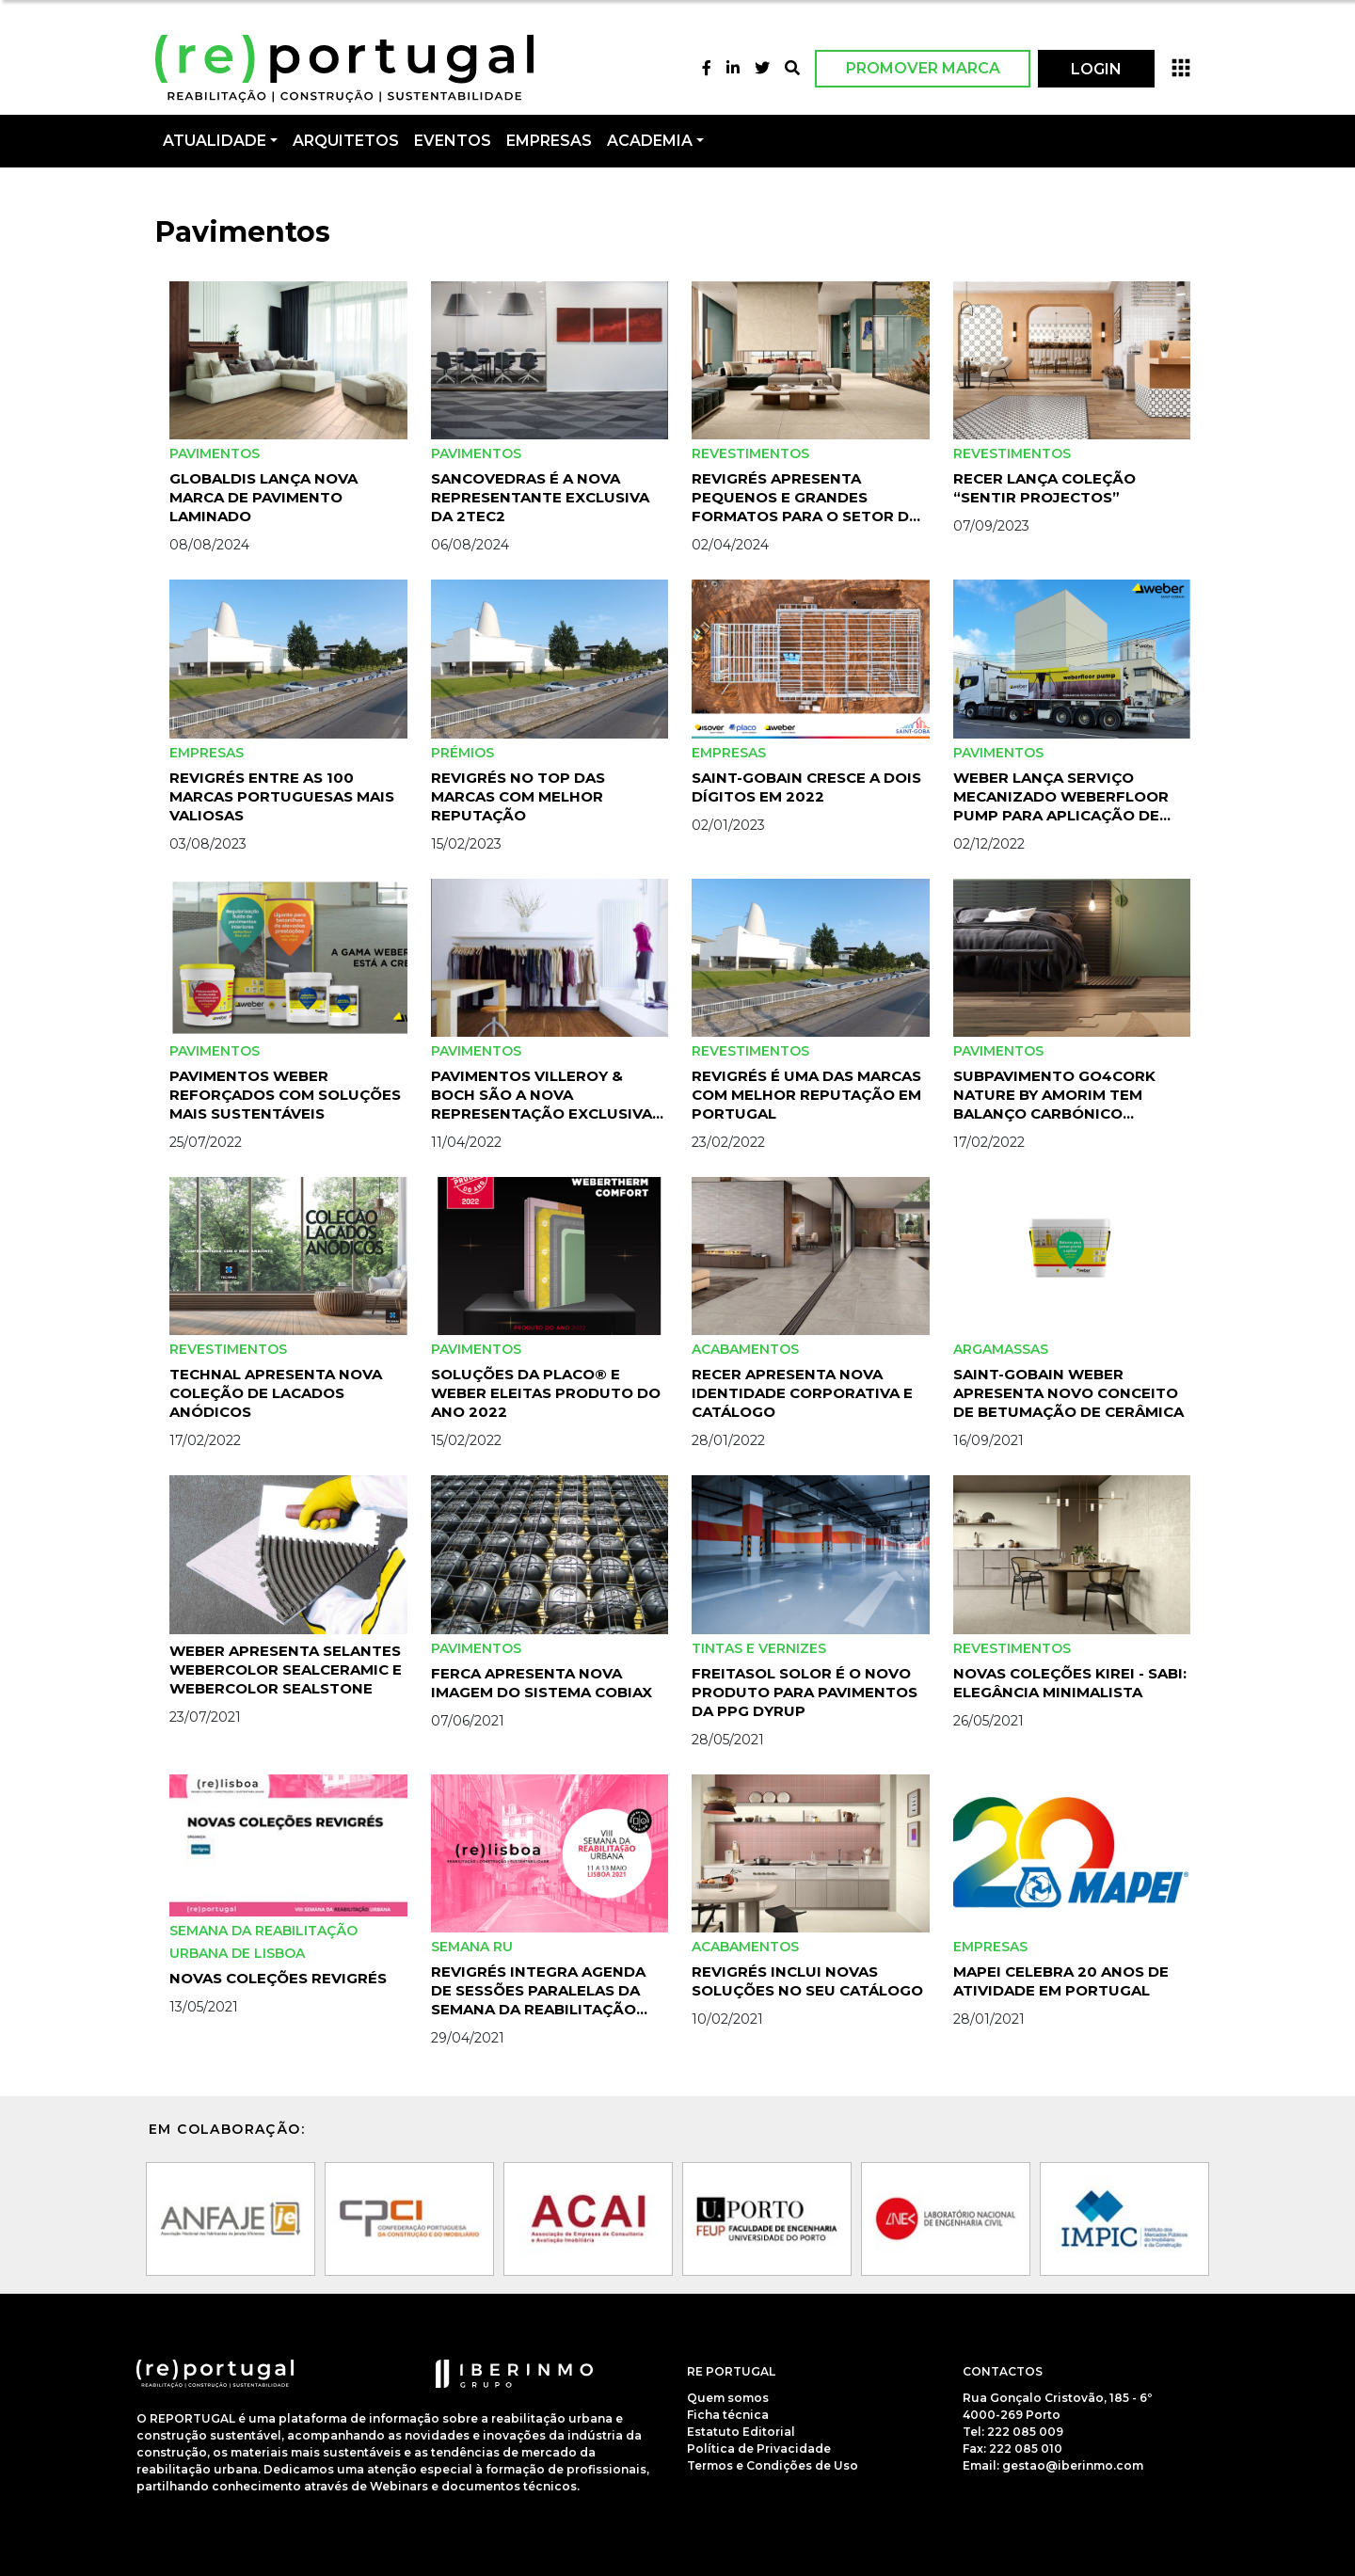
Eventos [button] (452, 141)
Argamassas (1000, 1349)
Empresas (549, 141)
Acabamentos (745, 1349)
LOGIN (1096, 69)
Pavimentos (214, 453)
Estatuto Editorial (741, 2432)
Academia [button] (650, 141)
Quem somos (728, 2398)
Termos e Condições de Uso (772, 2465)
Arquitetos (346, 141)
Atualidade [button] (214, 141)
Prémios (462, 752)
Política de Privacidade (759, 2448)
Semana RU (472, 1946)
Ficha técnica (728, 2415)
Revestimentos (750, 453)
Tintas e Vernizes (759, 1648)
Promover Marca (923, 68)
